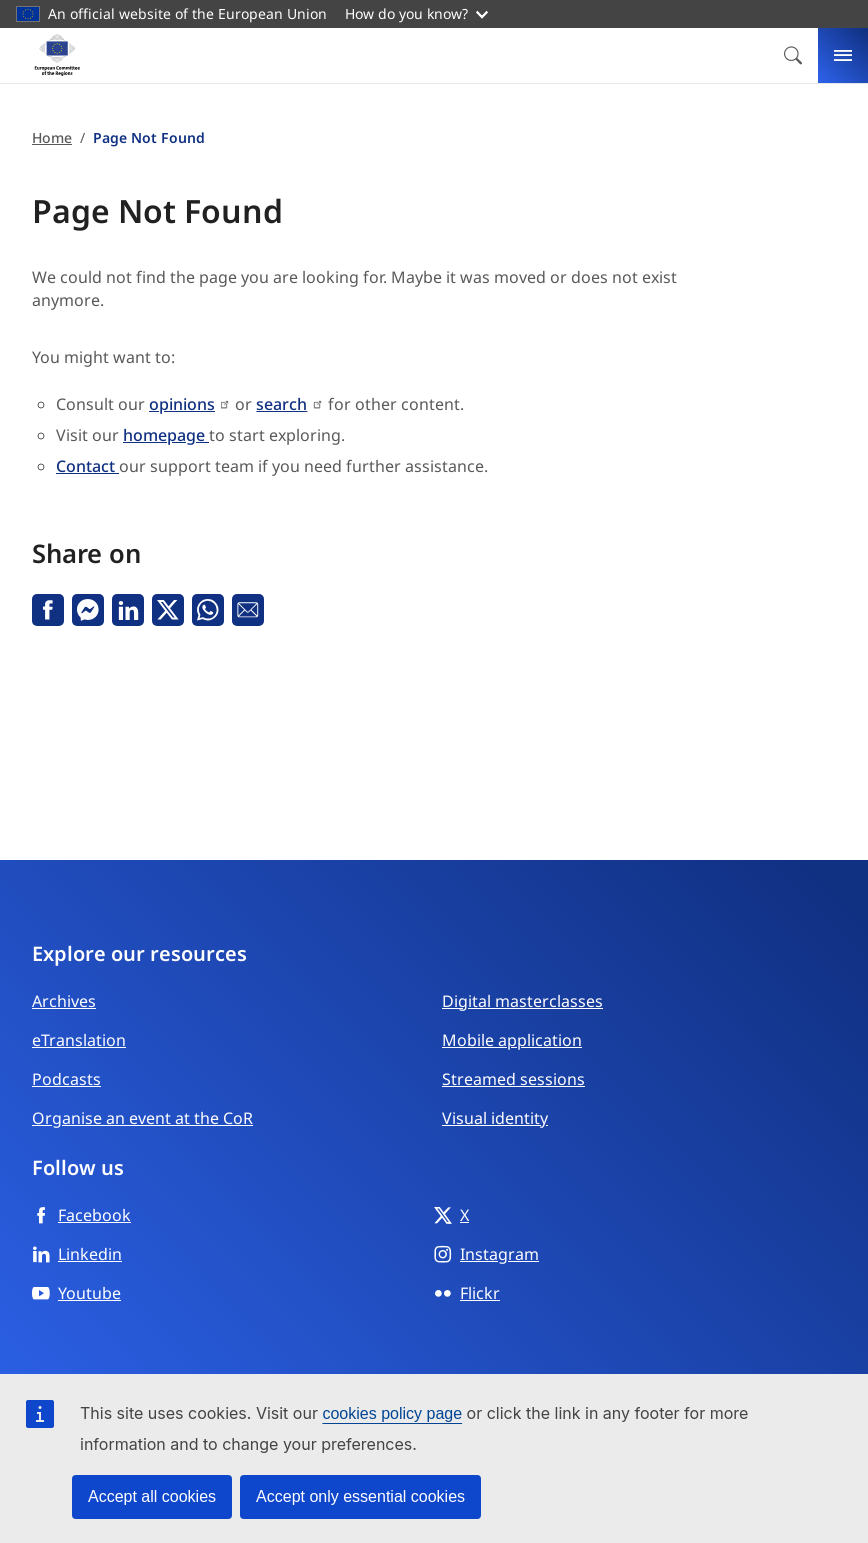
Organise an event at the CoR (142, 1118)
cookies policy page (392, 1413)
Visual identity (495, 1118)
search (281, 404)
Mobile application (512, 1040)
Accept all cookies (152, 1496)
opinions (182, 404)
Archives (64, 1001)
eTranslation (79, 1040)
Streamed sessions (513, 1079)
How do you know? (416, 13)
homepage (166, 435)
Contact (87, 466)
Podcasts (66, 1079)
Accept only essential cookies (360, 1496)
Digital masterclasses (522, 1001)
